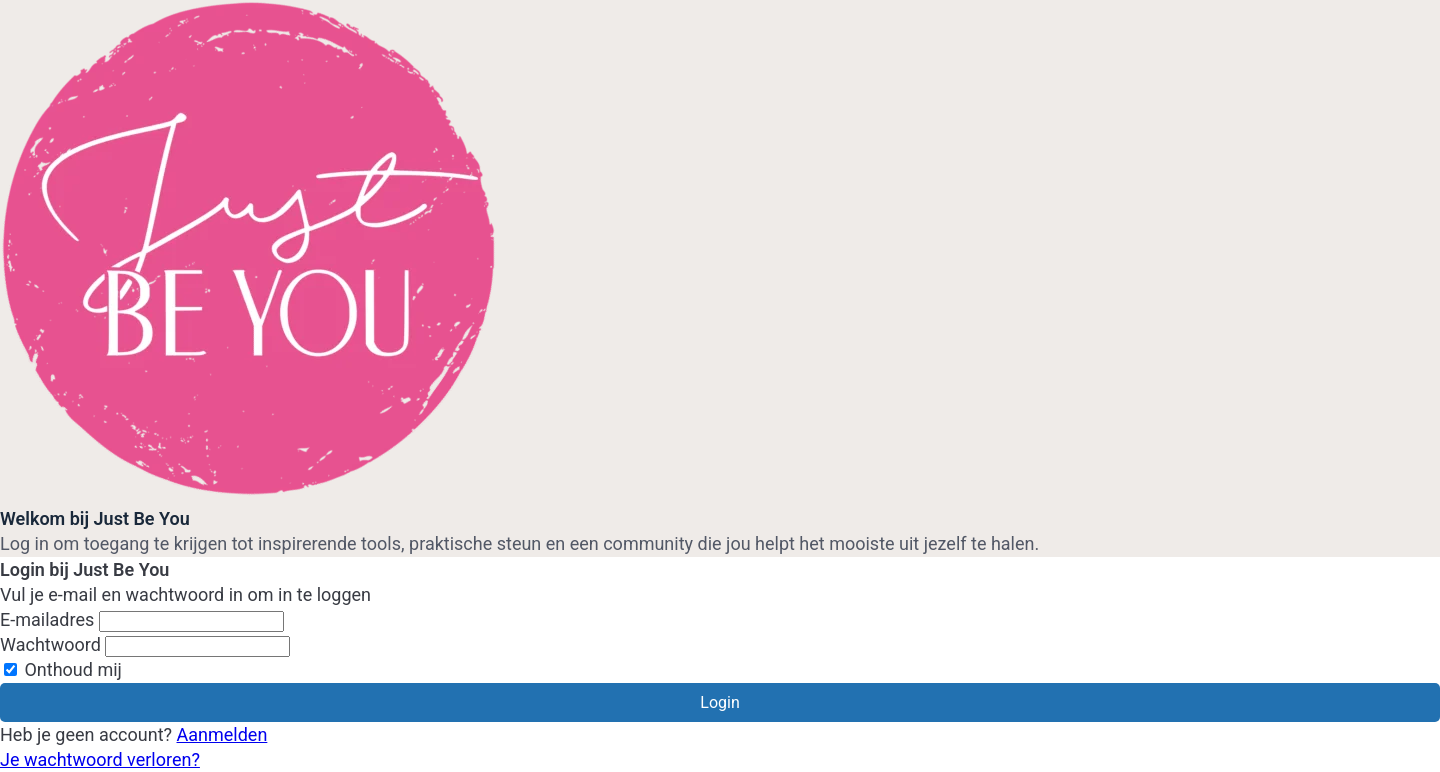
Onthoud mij (63, 669)
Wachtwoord (50, 644)
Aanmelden (222, 734)
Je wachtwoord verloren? (100, 759)
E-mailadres (47, 619)
